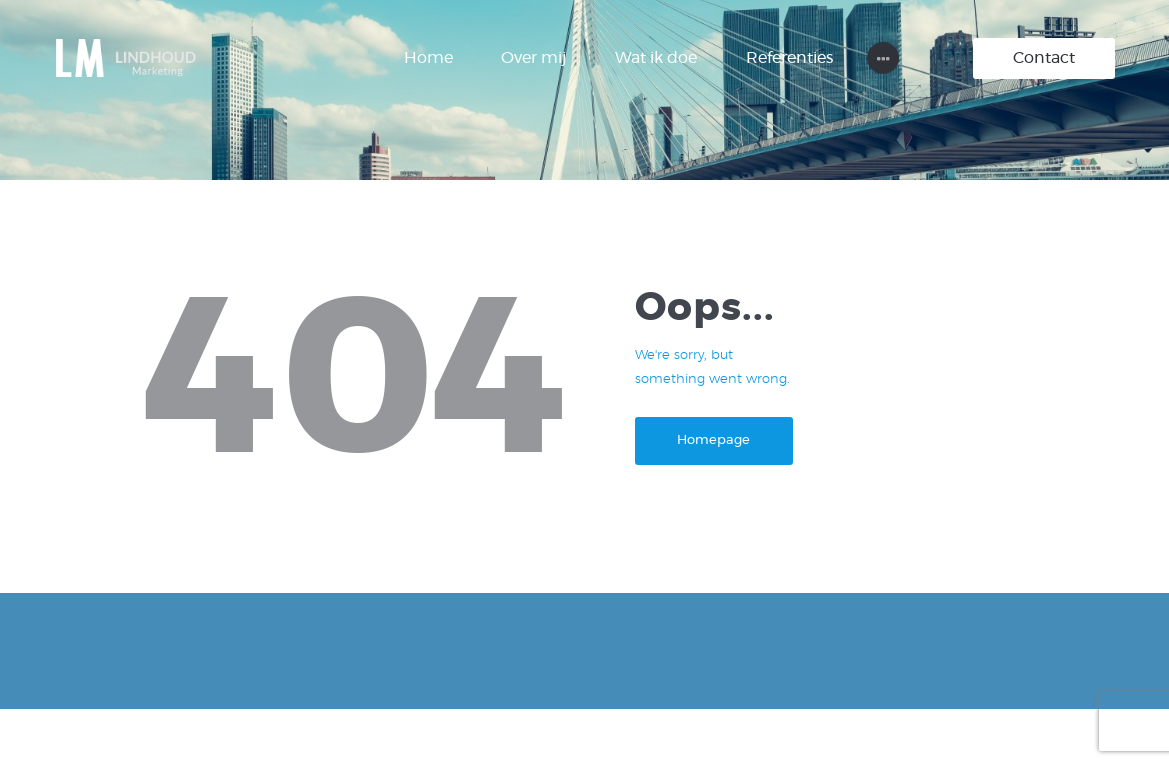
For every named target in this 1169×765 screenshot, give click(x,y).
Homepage (713, 440)
